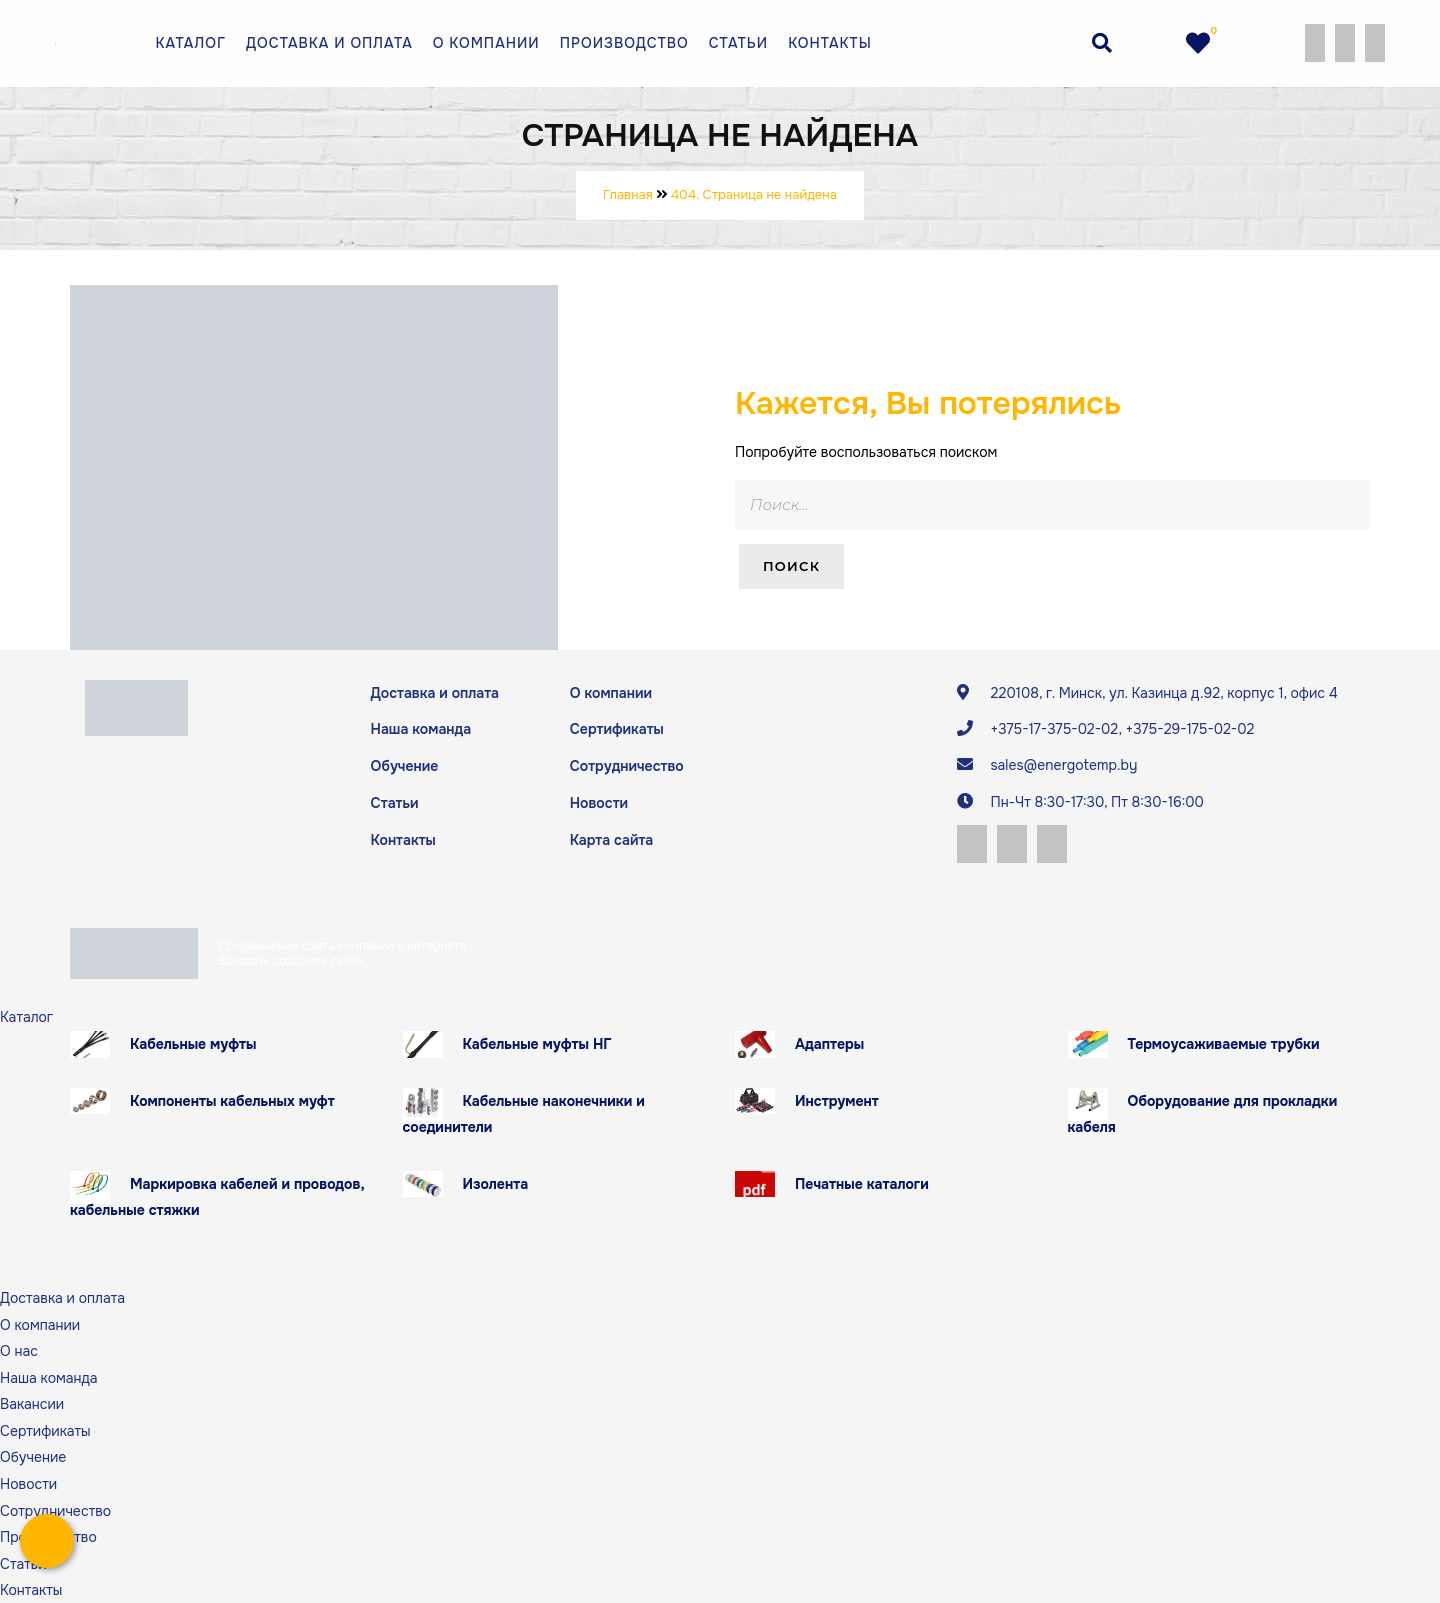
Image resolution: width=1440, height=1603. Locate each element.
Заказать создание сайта (290, 960)
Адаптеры (829, 1043)
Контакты (830, 43)
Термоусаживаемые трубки (1224, 1043)
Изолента (496, 1183)
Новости (599, 802)
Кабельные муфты (193, 1043)
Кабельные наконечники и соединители (524, 1113)
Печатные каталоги (862, 1183)
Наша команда (421, 729)
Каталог (191, 43)
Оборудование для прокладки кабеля (1203, 1113)
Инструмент (837, 1100)
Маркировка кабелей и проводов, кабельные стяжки (217, 1196)
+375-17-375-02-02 (1054, 729)
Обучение (404, 766)
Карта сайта (611, 839)
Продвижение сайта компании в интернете (342, 946)
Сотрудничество (626, 766)
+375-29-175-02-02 (1189, 729)
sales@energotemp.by (1063, 765)
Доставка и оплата (329, 43)
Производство (624, 43)
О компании (486, 43)
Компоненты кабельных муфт (232, 1100)
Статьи (738, 43)
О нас (19, 1350)
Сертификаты (617, 729)
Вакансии (32, 1404)
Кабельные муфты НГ (537, 1043)
